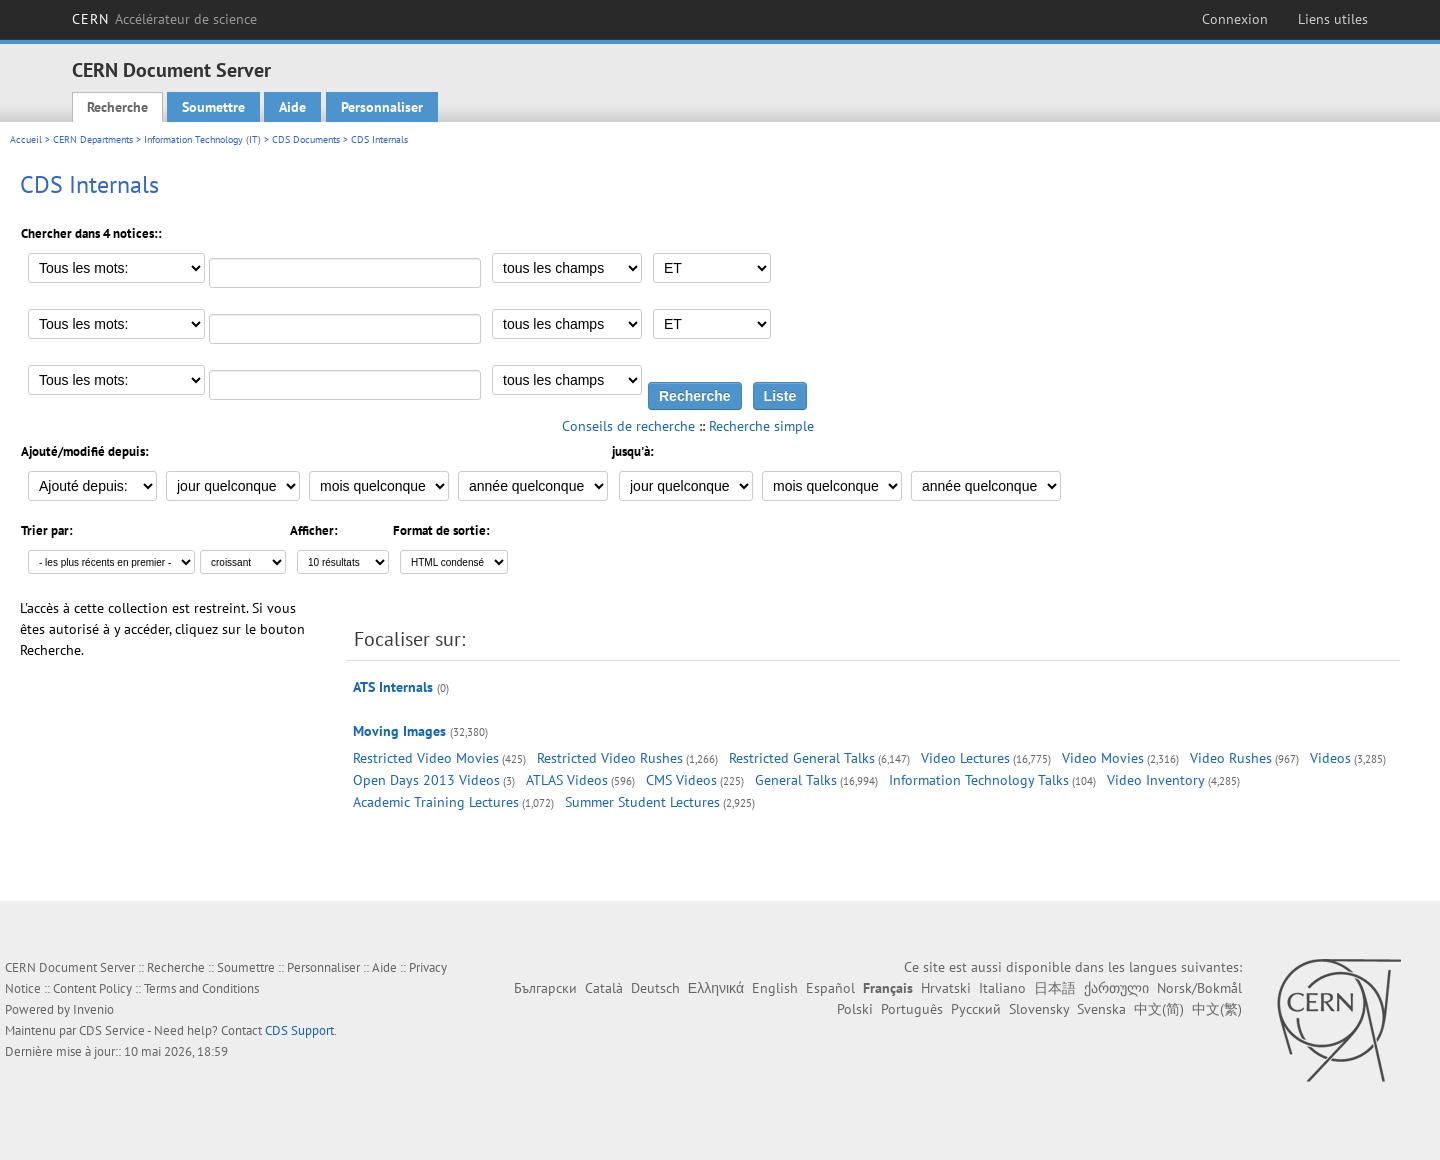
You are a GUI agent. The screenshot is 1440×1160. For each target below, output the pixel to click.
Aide (292, 107)
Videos (1330, 758)
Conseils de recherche (628, 426)
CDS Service (112, 1030)
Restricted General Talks (802, 758)
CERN (164, 19)
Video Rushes (1231, 758)
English (775, 988)
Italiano (1002, 988)
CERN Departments (93, 139)
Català (604, 988)
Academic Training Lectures (436, 802)
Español (830, 988)
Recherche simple (761, 426)
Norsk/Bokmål (1199, 988)
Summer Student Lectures (642, 802)
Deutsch (655, 988)
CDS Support (299, 1030)
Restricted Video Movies (426, 758)
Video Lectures (965, 758)
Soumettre (213, 107)
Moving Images (399, 731)
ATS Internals (393, 687)
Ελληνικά (716, 988)
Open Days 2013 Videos (426, 780)
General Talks (796, 780)
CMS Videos (681, 780)
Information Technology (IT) (202, 139)
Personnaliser (382, 107)
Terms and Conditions (201, 988)
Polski (855, 1009)
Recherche (117, 107)
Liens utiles (1333, 19)
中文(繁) (1217, 1009)
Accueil (26, 139)
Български (545, 988)
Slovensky (1039, 1009)
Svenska (1101, 1009)
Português (912, 1009)
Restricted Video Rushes (610, 758)
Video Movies (1103, 758)
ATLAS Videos (567, 780)
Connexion (1235, 19)
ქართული (1116, 988)
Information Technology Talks (979, 780)
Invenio (93, 1009)
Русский (976, 1009)
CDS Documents (306, 139)
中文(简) (1159, 1009)
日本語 (1055, 988)
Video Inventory (1156, 780)
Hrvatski (946, 988)
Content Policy (92, 988)
